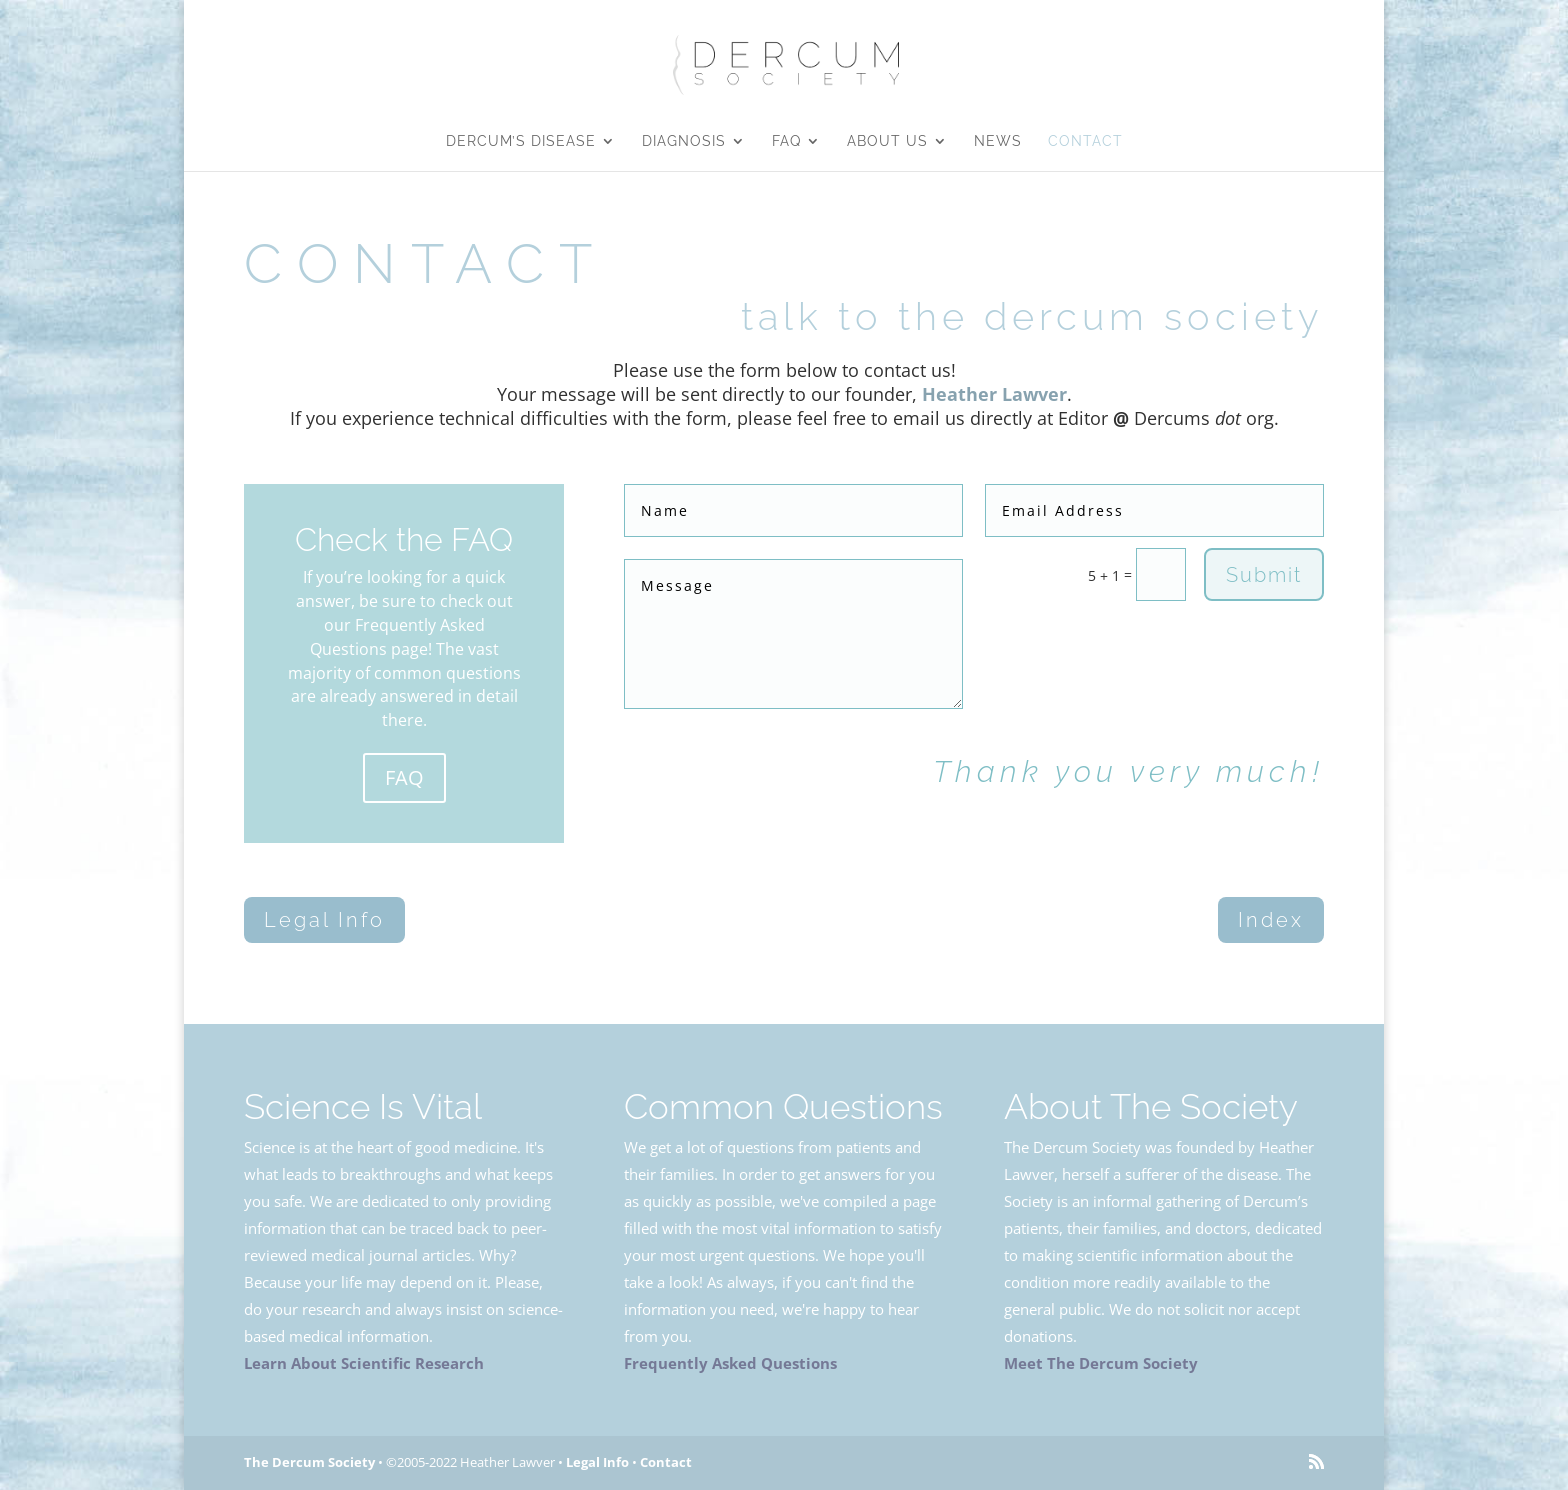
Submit (1264, 575)
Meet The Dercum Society (1101, 1363)
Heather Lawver (994, 394)
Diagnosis (684, 141)
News (998, 141)
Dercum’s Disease (521, 141)
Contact (1085, 141)
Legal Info (324, 920)
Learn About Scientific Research (364, 1363)
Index (1271, 920)
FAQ (786, 141)
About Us (887, 141)
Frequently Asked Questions (730, 1363)
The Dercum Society (309, 1462)
